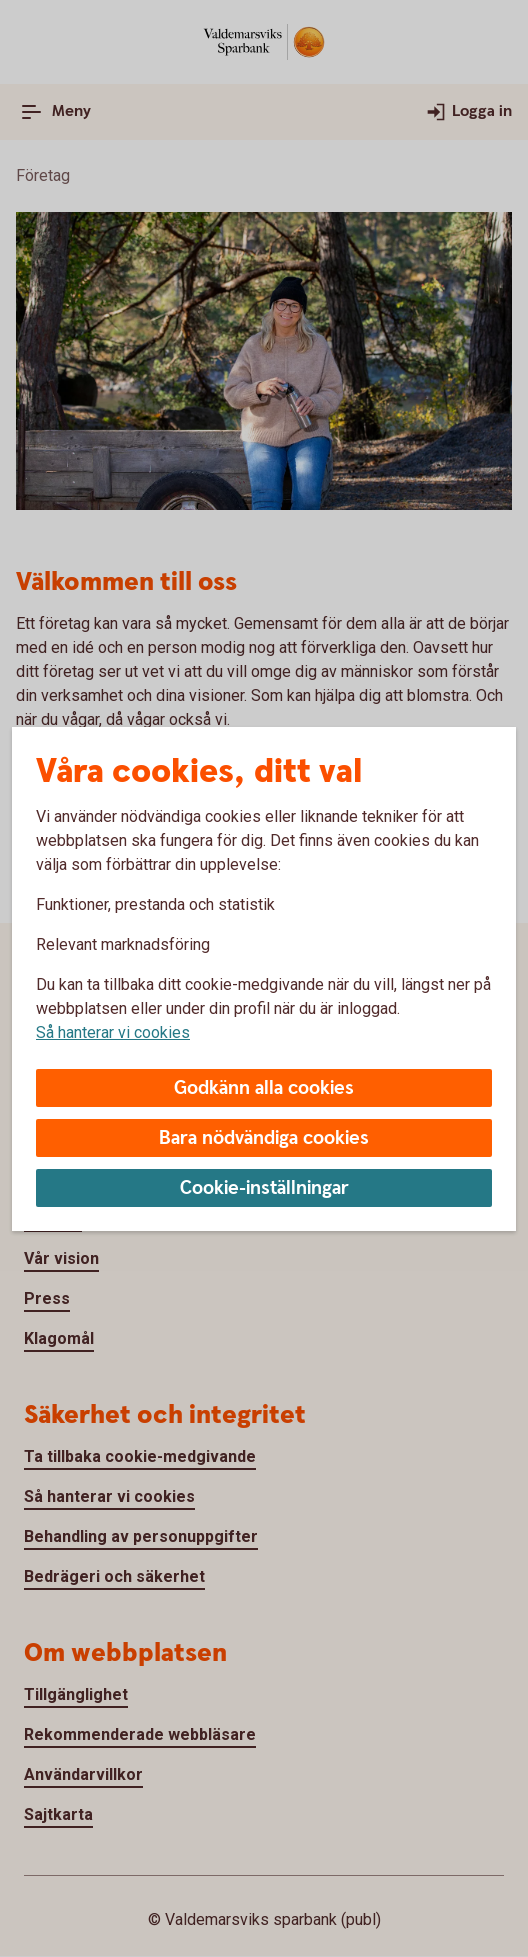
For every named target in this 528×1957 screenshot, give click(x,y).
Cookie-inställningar (264, 1188)
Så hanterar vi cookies (113, 1032)
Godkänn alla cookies (264, 1088)
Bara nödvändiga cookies (264, 1138)
